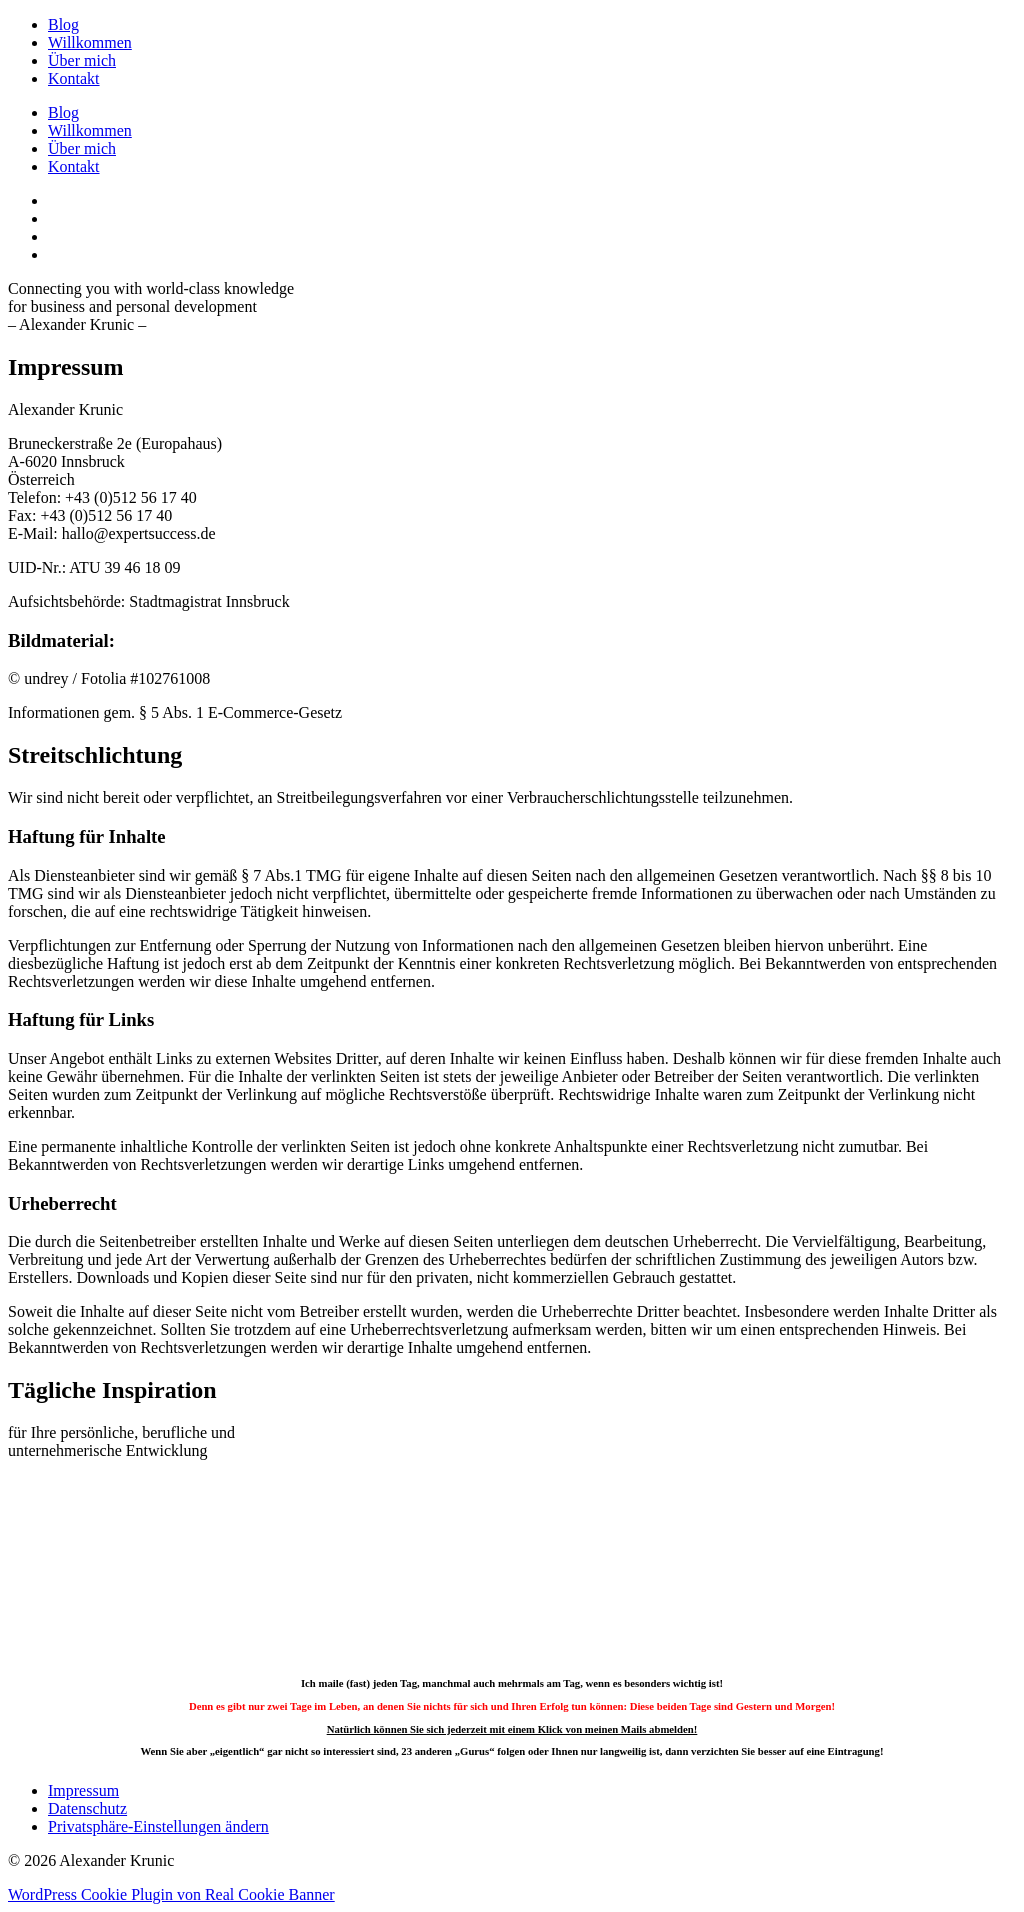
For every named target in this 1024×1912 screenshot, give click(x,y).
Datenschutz (87, 1808)
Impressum (83, 1790)
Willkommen (90, 42)
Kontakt (74, 78)
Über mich (82, 60)
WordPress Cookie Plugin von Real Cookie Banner (171, 1894)
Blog (63, 24)
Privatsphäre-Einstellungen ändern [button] (158, 1826)
